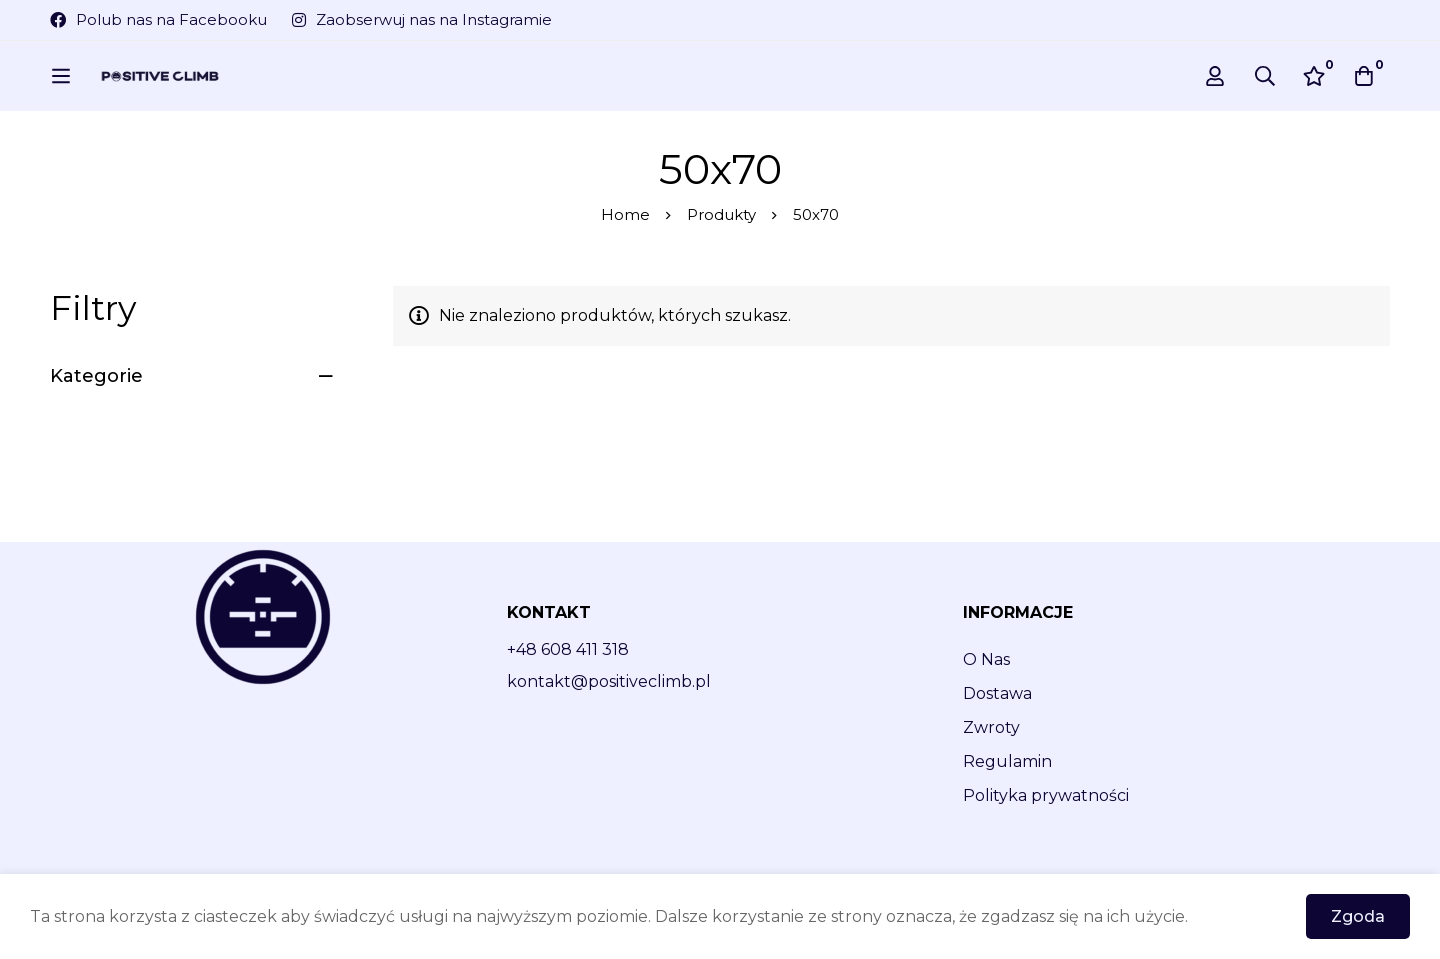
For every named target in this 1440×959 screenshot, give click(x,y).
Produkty (721, 214)
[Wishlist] (1314, 76)
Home (625, 214)
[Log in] (1214, 76)
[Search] (1264, 76)
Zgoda (1358, 916)
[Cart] (1364, 76)
